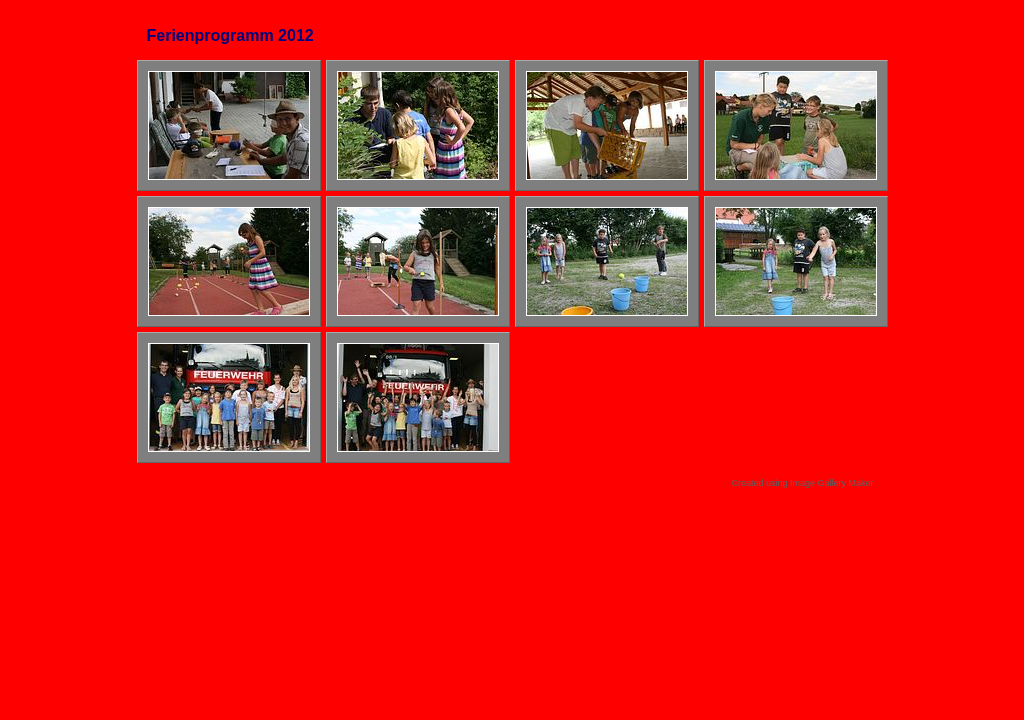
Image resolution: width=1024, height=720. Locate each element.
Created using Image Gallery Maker (802, 483)
